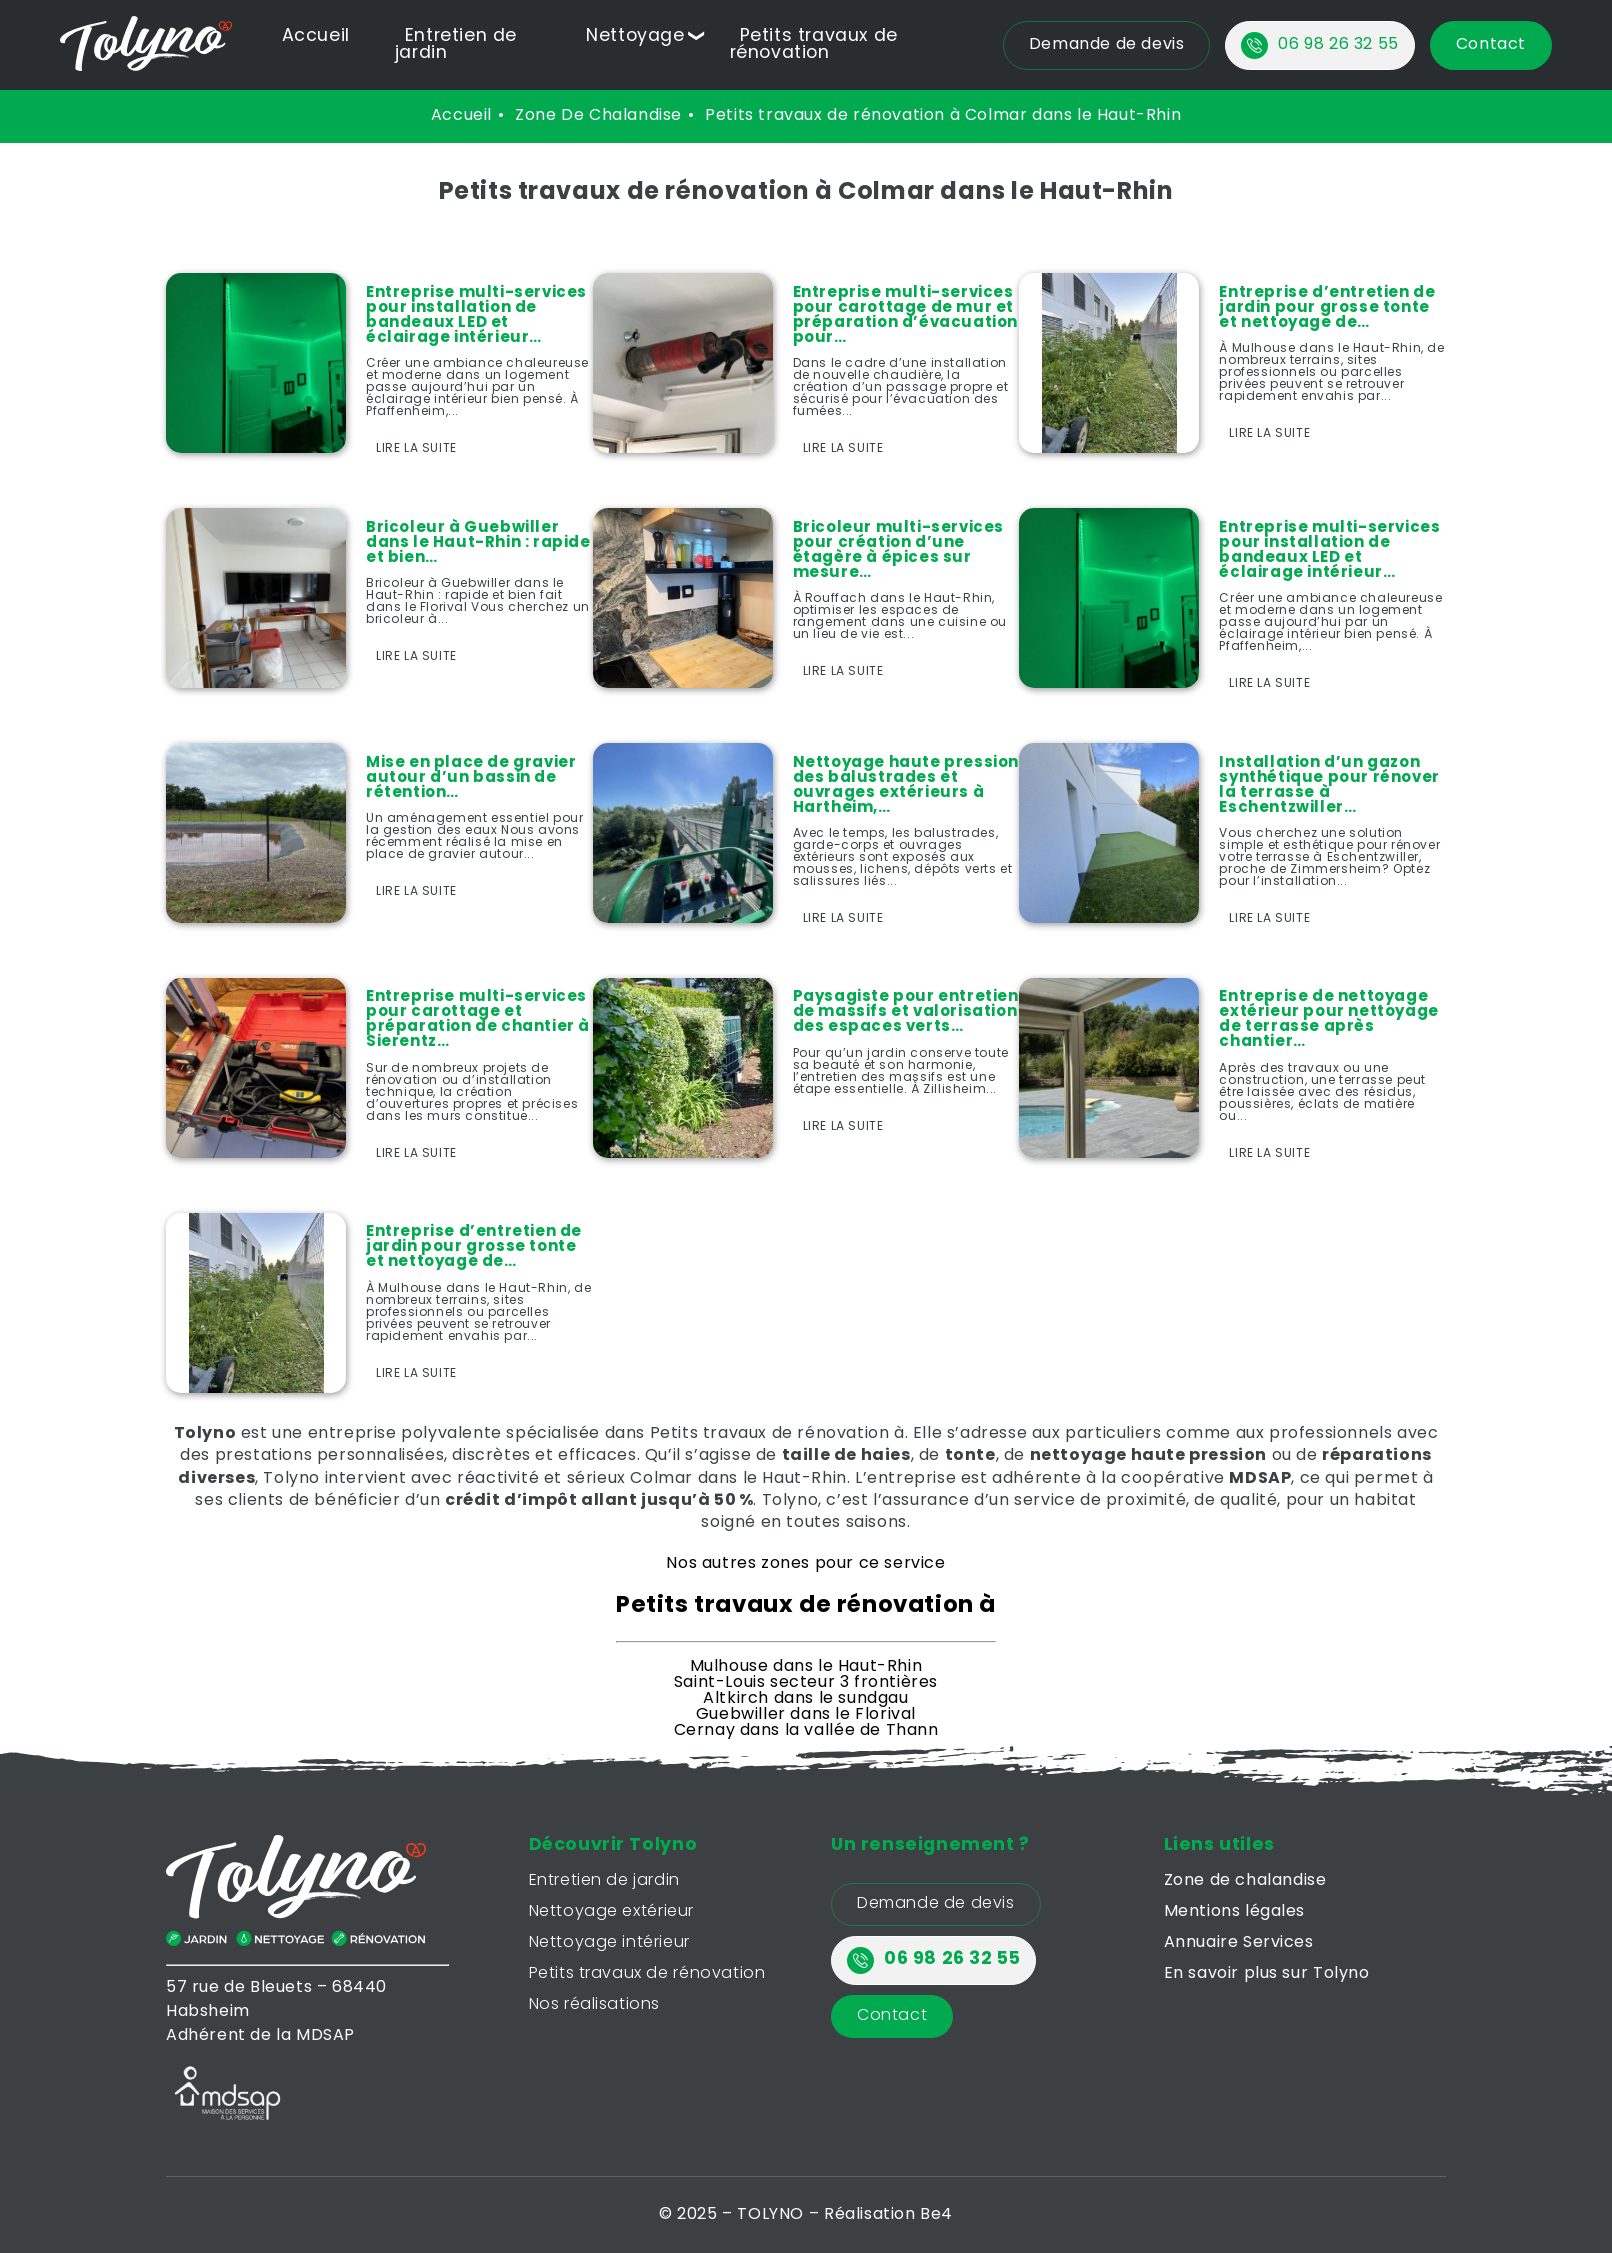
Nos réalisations (595, 2005)
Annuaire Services (1239, 1943)
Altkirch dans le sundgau (805, 1699)
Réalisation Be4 (888, 2215)
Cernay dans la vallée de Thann (806, 1731)
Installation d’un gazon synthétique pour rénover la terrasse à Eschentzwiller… (1329, 786)
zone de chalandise (598, 116)
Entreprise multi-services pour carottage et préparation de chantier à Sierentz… (478, 1020)
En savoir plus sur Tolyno (1267, 1974)
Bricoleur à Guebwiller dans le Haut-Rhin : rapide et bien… (478, 543)
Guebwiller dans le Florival (806, 1715)
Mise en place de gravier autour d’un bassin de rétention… (471, 778)
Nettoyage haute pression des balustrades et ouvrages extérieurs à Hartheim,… (906, 786)
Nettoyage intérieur (609, 1943)
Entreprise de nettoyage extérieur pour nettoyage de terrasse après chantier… (1328, 1020)
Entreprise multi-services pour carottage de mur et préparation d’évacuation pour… (905, 316)
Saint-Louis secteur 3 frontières (806, 1683)
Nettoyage (635, 36)
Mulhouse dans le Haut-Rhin (806, 1667)
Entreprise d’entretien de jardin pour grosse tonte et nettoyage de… (1327, 308)
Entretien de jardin (604, 1881)
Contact (892, 2016)
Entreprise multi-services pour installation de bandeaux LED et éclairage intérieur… (476, 316)
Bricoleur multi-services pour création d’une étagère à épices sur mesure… (898, 551)
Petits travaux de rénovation (814, 45)
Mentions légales (1235, 1912)
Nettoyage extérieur (611, 1912)
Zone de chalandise (1245, 1881)
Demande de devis (936, 1904)
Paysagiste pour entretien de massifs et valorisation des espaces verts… (906, 1012)
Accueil (316, 36)
